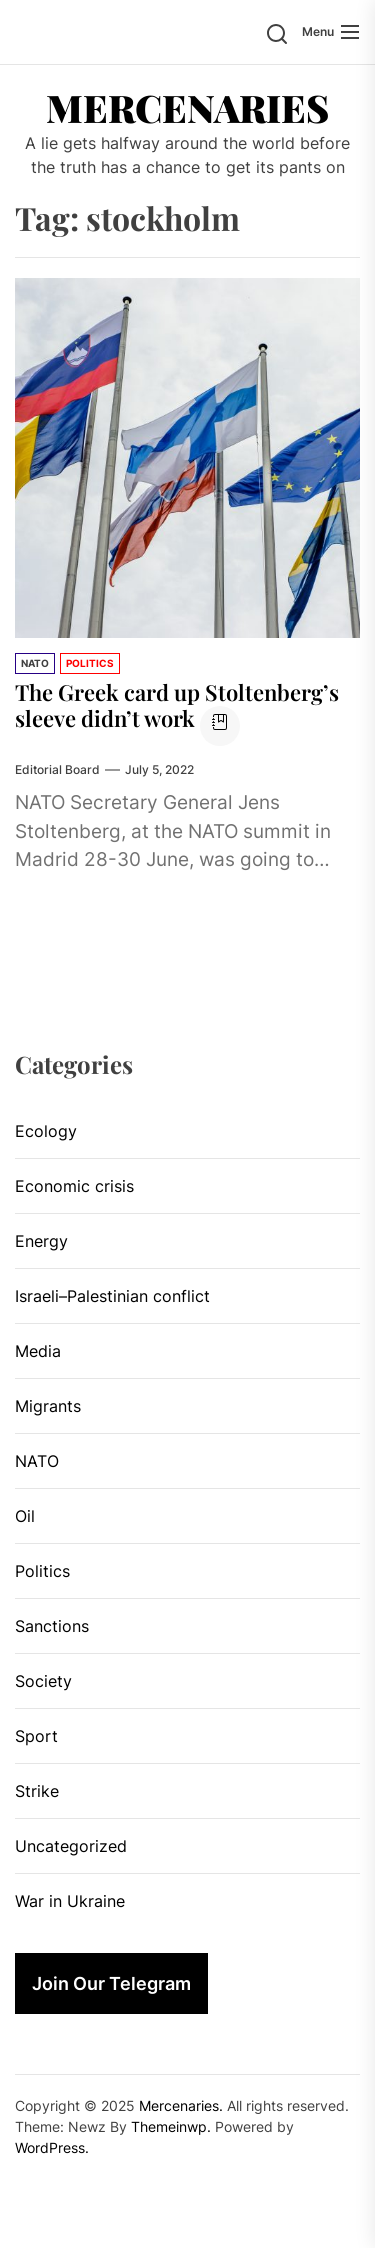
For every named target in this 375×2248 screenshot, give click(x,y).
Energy (41, 1241)
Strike (37, 1791)
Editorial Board (57, 769)
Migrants (48, 1406)
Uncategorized (71, 1846)
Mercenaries (187, 108)
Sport (36, 1736)
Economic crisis (74, 1186)
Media (38, 1351)
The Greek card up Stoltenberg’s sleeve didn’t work (177, 705)
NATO (35, 663)
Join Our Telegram (111, 1983)
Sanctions (52, 1626)
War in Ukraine (70, 1901)
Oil (25, 1516)
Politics (90, 663)
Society (43, 1681)
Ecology (46, 1131)
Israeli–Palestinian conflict (112, 1296)
